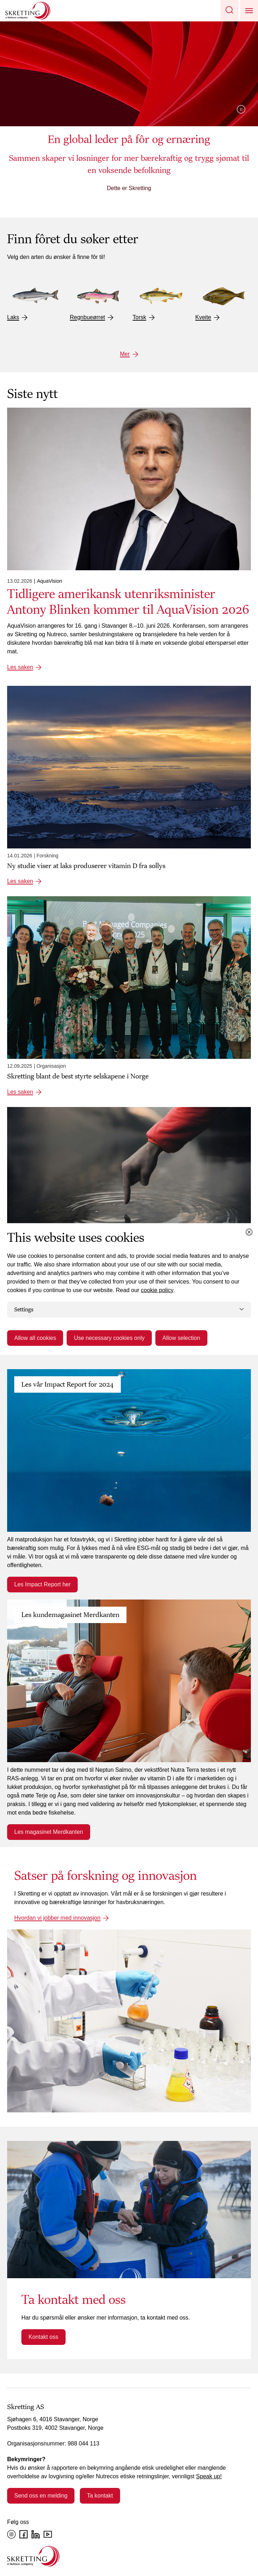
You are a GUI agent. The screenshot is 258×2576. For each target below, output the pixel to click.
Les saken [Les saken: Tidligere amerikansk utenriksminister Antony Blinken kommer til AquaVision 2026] (20, 667)
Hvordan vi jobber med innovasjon (57, 1918)
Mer (125, 354)
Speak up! (209, 2476)
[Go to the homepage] (33, 2556)
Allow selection (181, 1338)
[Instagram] (11, 2534)
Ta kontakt (100, 2496)
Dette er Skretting (129, 188)
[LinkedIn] (35, 2534)
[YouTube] (47, 2534)
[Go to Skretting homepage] (28, 10)
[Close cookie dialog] (249, 1231)
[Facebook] (23, 2534)
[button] (229, 10)
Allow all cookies (35, 1338)
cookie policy (157, 1290)
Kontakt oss (43, 2337)
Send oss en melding (40, 2496)
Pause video (241, 109)
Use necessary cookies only (109, 1338)
